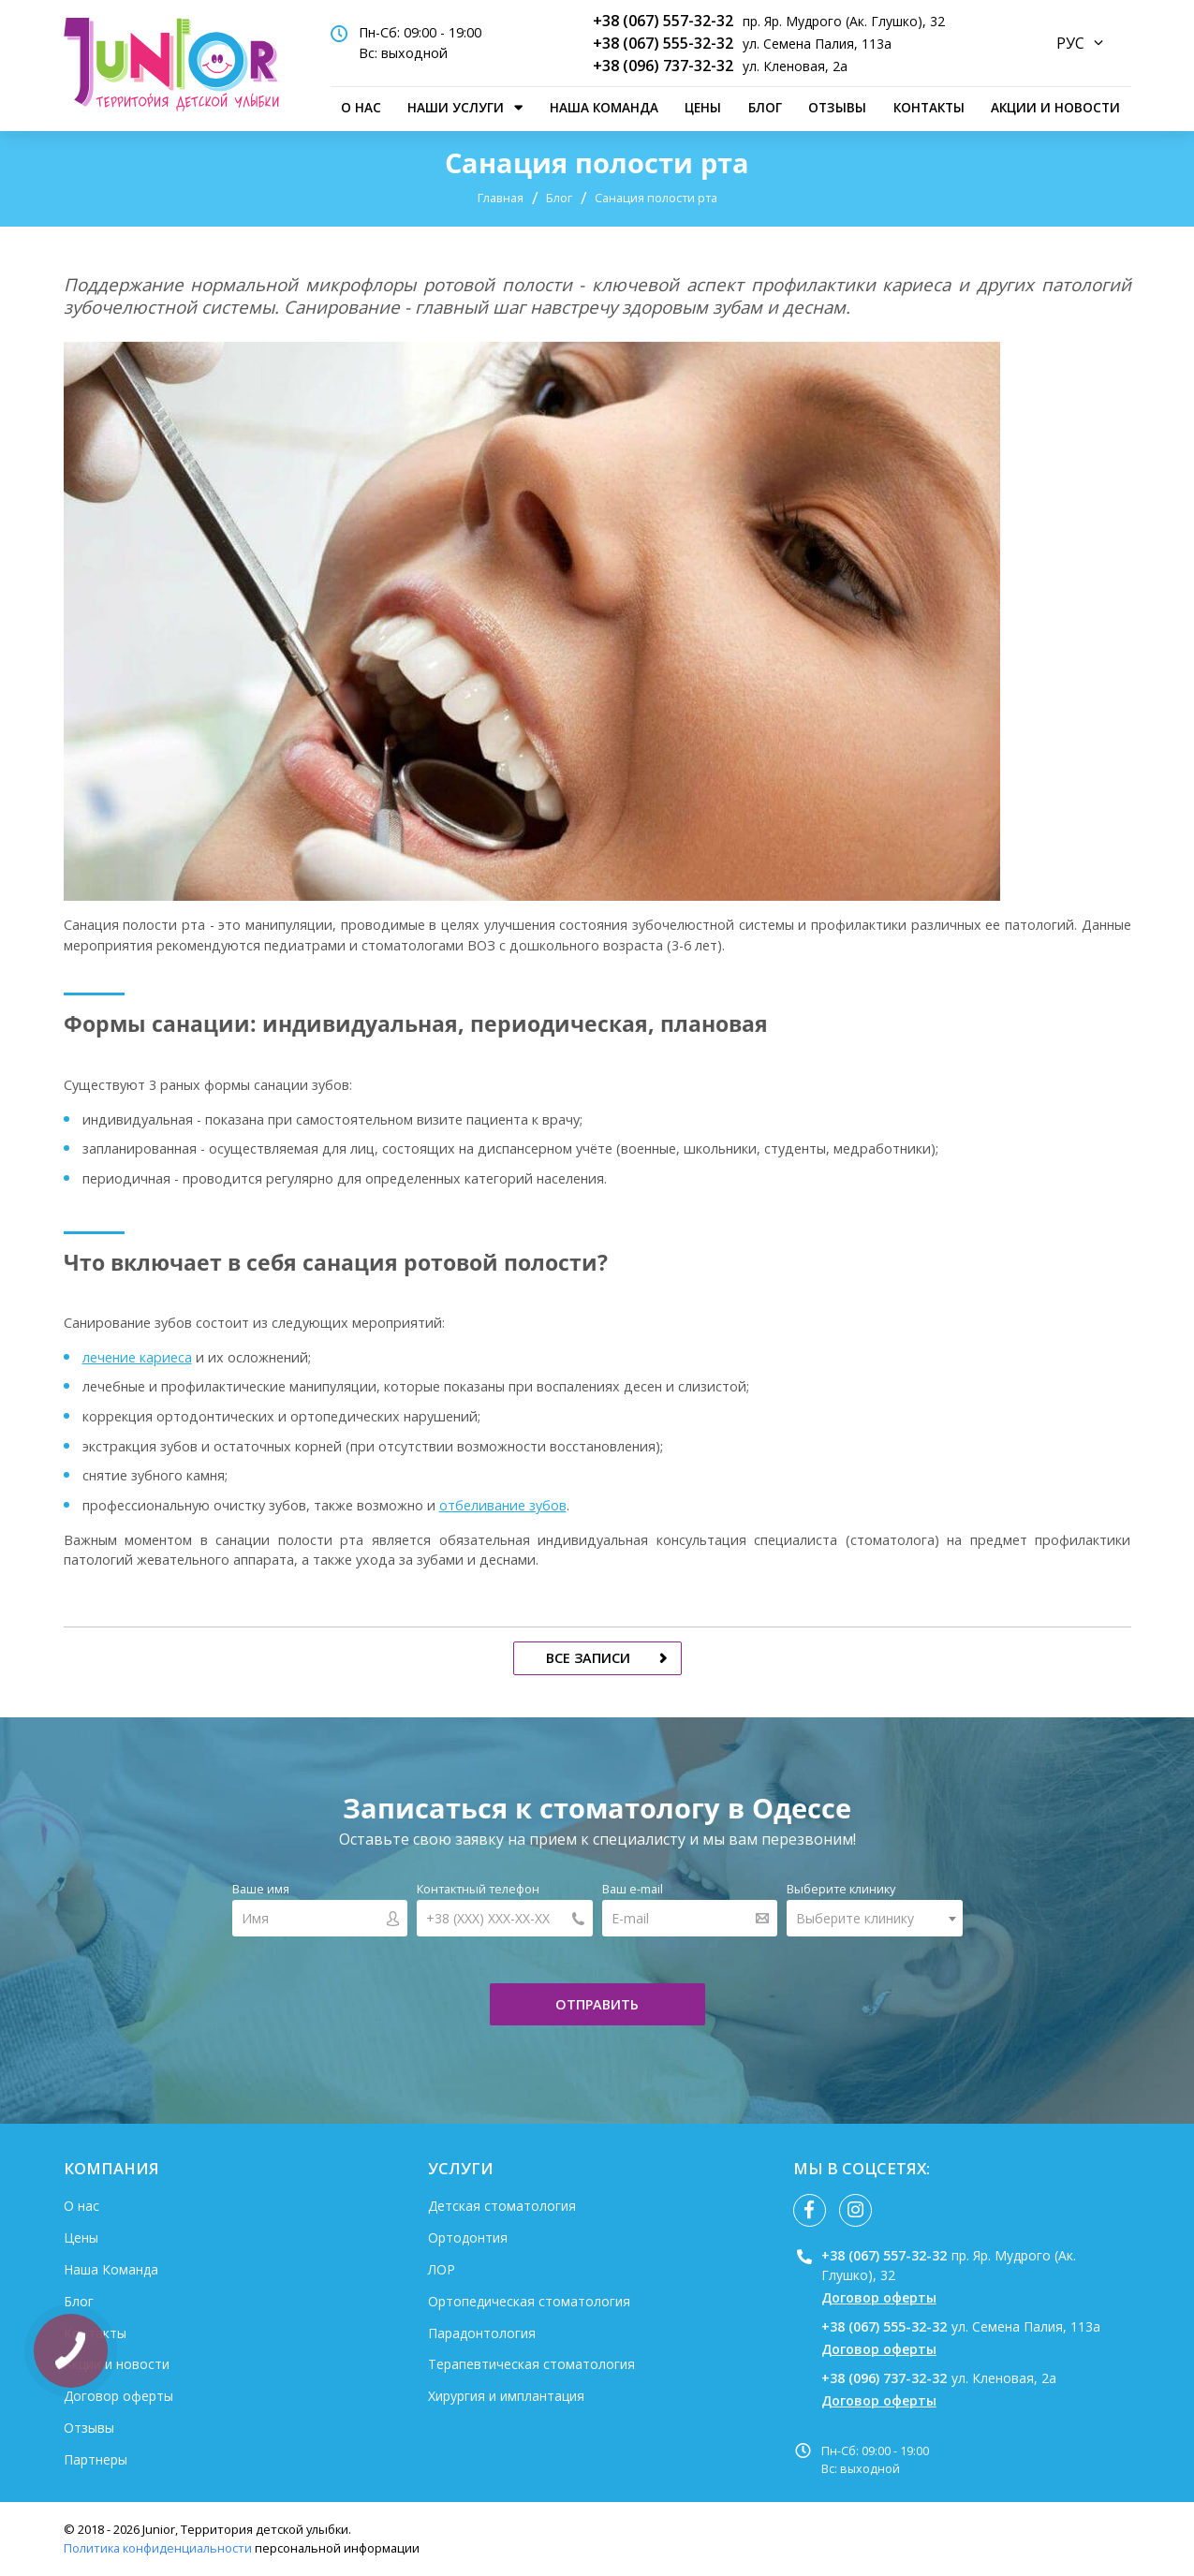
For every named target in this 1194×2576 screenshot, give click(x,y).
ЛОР (441, 2269)
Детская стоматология (502, 2206)
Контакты (929, 107)
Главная (500, 197)
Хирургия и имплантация (506, 2396)
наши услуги (455, 107)
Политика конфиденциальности (158, 2547)
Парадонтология (482, 2333)
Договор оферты (118, 2396)
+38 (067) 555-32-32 (663, 43)
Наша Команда (604, 107)
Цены (703, 107)
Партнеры (95, 2459)
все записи (588, 1658)
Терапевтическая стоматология (531, 2364)
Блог (765, 107)
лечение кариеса (137, 1357)
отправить (597, 2004)
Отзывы (837, 107)
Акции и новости (1055, 107)
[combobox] (875, 1918)
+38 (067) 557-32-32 (663, 20)
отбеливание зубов (503, 1505)
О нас (361, 107)
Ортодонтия (468, 2237)
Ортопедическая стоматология (529, 2301)
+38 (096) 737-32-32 (663, 65)
